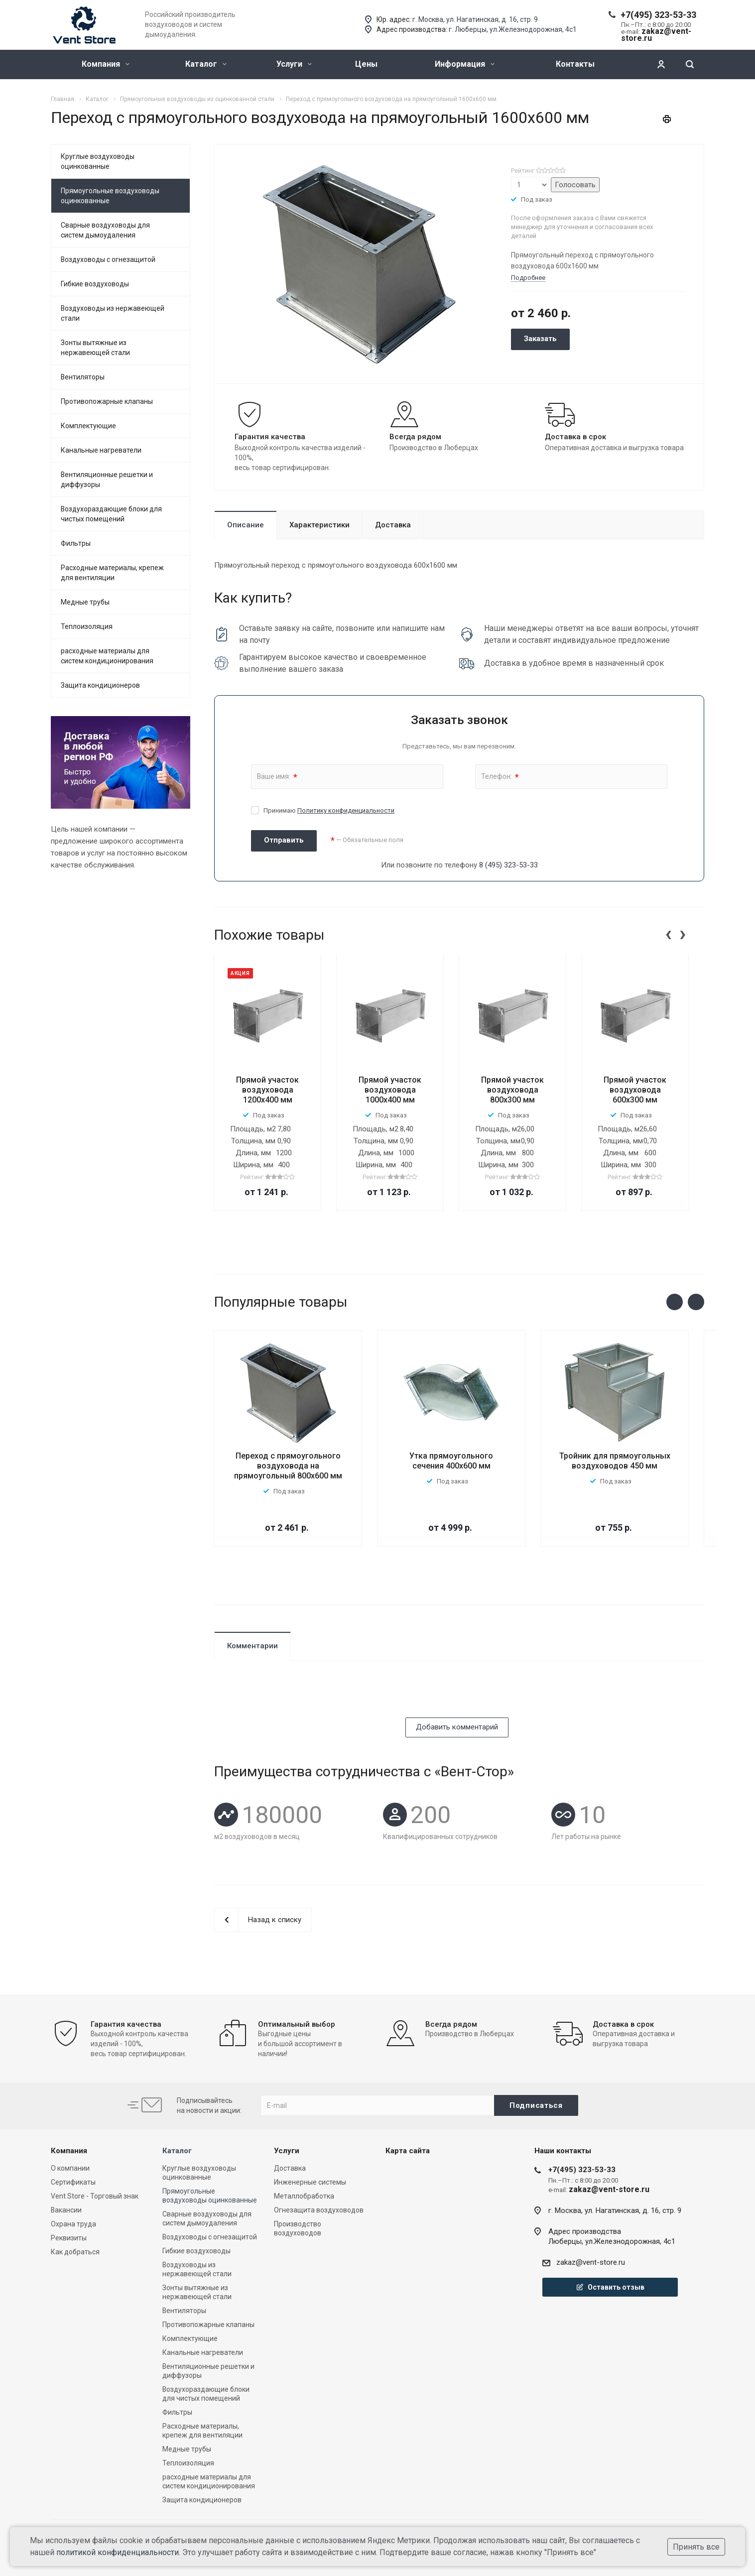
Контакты (575, 64)
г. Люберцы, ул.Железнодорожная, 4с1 (513, 29)
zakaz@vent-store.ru (590, 2262)
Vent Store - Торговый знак (94, 2196)
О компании (70, 2168)
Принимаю (328, 810)
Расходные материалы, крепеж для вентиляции (112, 573)
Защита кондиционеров (100, 685)
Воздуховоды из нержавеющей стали (112, 313)
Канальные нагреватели (101, 450)
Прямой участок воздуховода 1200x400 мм (267, 1089)
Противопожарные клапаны (107, 401)
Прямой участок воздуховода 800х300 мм (512, 1089)
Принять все (696, 2547)
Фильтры (76, 543)
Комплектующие (88, 426)
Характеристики (319, 524)
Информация (465, 64)
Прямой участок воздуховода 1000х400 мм (390, 1089)
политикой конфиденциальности (117, 2552)
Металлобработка (304, 2196)
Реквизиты (69, 2238)
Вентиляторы (83, 377)
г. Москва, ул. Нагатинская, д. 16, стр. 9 (475, 19)
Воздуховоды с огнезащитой (108, 259)
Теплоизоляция (87, 626)
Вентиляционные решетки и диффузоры (107, 480)
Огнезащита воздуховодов (319, 2210)
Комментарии (252, 1645)
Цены (366, 64)
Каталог (206, 64)
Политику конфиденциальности (345, 810)
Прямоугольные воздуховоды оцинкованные (110, 196)
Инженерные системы (310, 2182)
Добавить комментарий (457, 1726)
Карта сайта (407, 2150)
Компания (105, 64)
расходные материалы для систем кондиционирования (107, 656)
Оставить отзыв (610, 2287)
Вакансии (66, 2210)
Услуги (294, 64)
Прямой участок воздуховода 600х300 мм (635, 1089)
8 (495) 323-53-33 (508, 864)
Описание (245, 524)
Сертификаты (73, 2182)
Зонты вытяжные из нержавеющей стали (95, 348)
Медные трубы (85, 602)
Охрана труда (73, 2224)
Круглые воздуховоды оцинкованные (97, 161)
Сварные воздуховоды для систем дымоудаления (105, 230)
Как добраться (75, 2252)
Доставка (393, 524)
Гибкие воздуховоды (95, 284)
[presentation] (668, 933)
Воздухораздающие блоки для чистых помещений (111, 514)
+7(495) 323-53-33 (658, 14)
